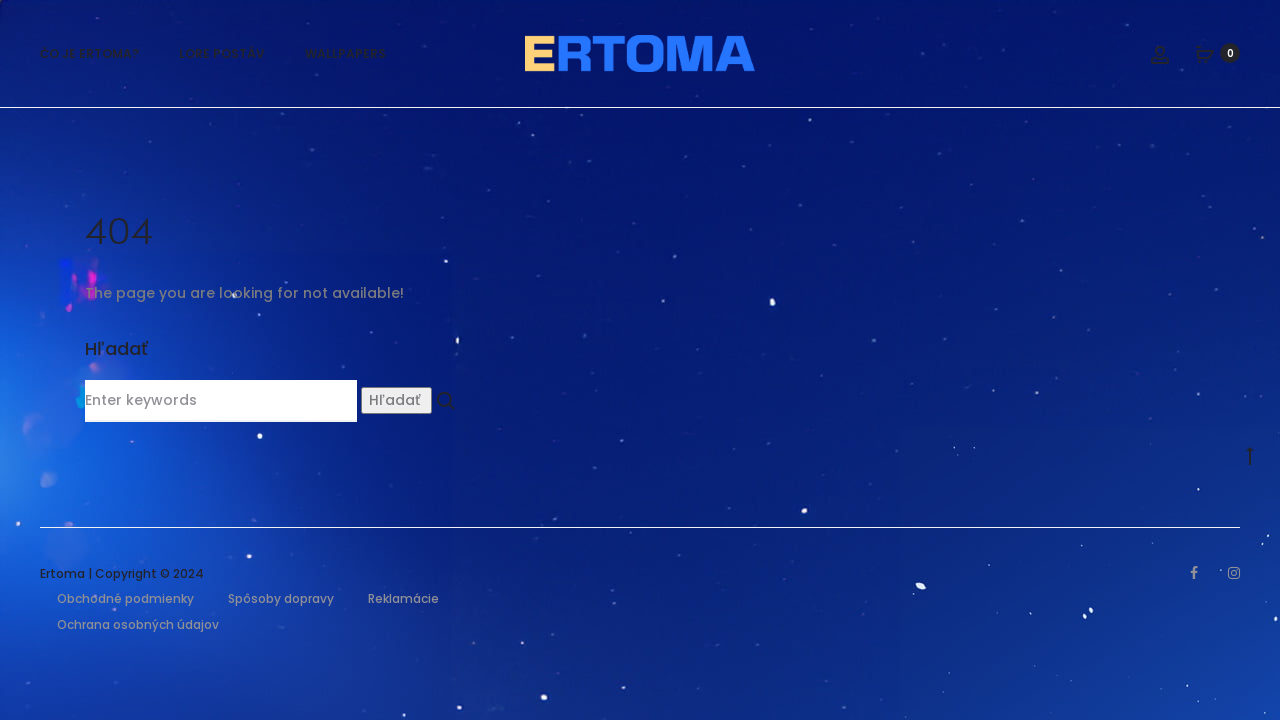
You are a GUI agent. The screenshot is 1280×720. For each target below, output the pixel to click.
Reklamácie (403, 598)
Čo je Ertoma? (89, 53)
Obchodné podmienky (125, 598)
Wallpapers (345, 53)
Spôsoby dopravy (281, 598)
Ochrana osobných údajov (138, 624)
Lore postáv (222, 53)
